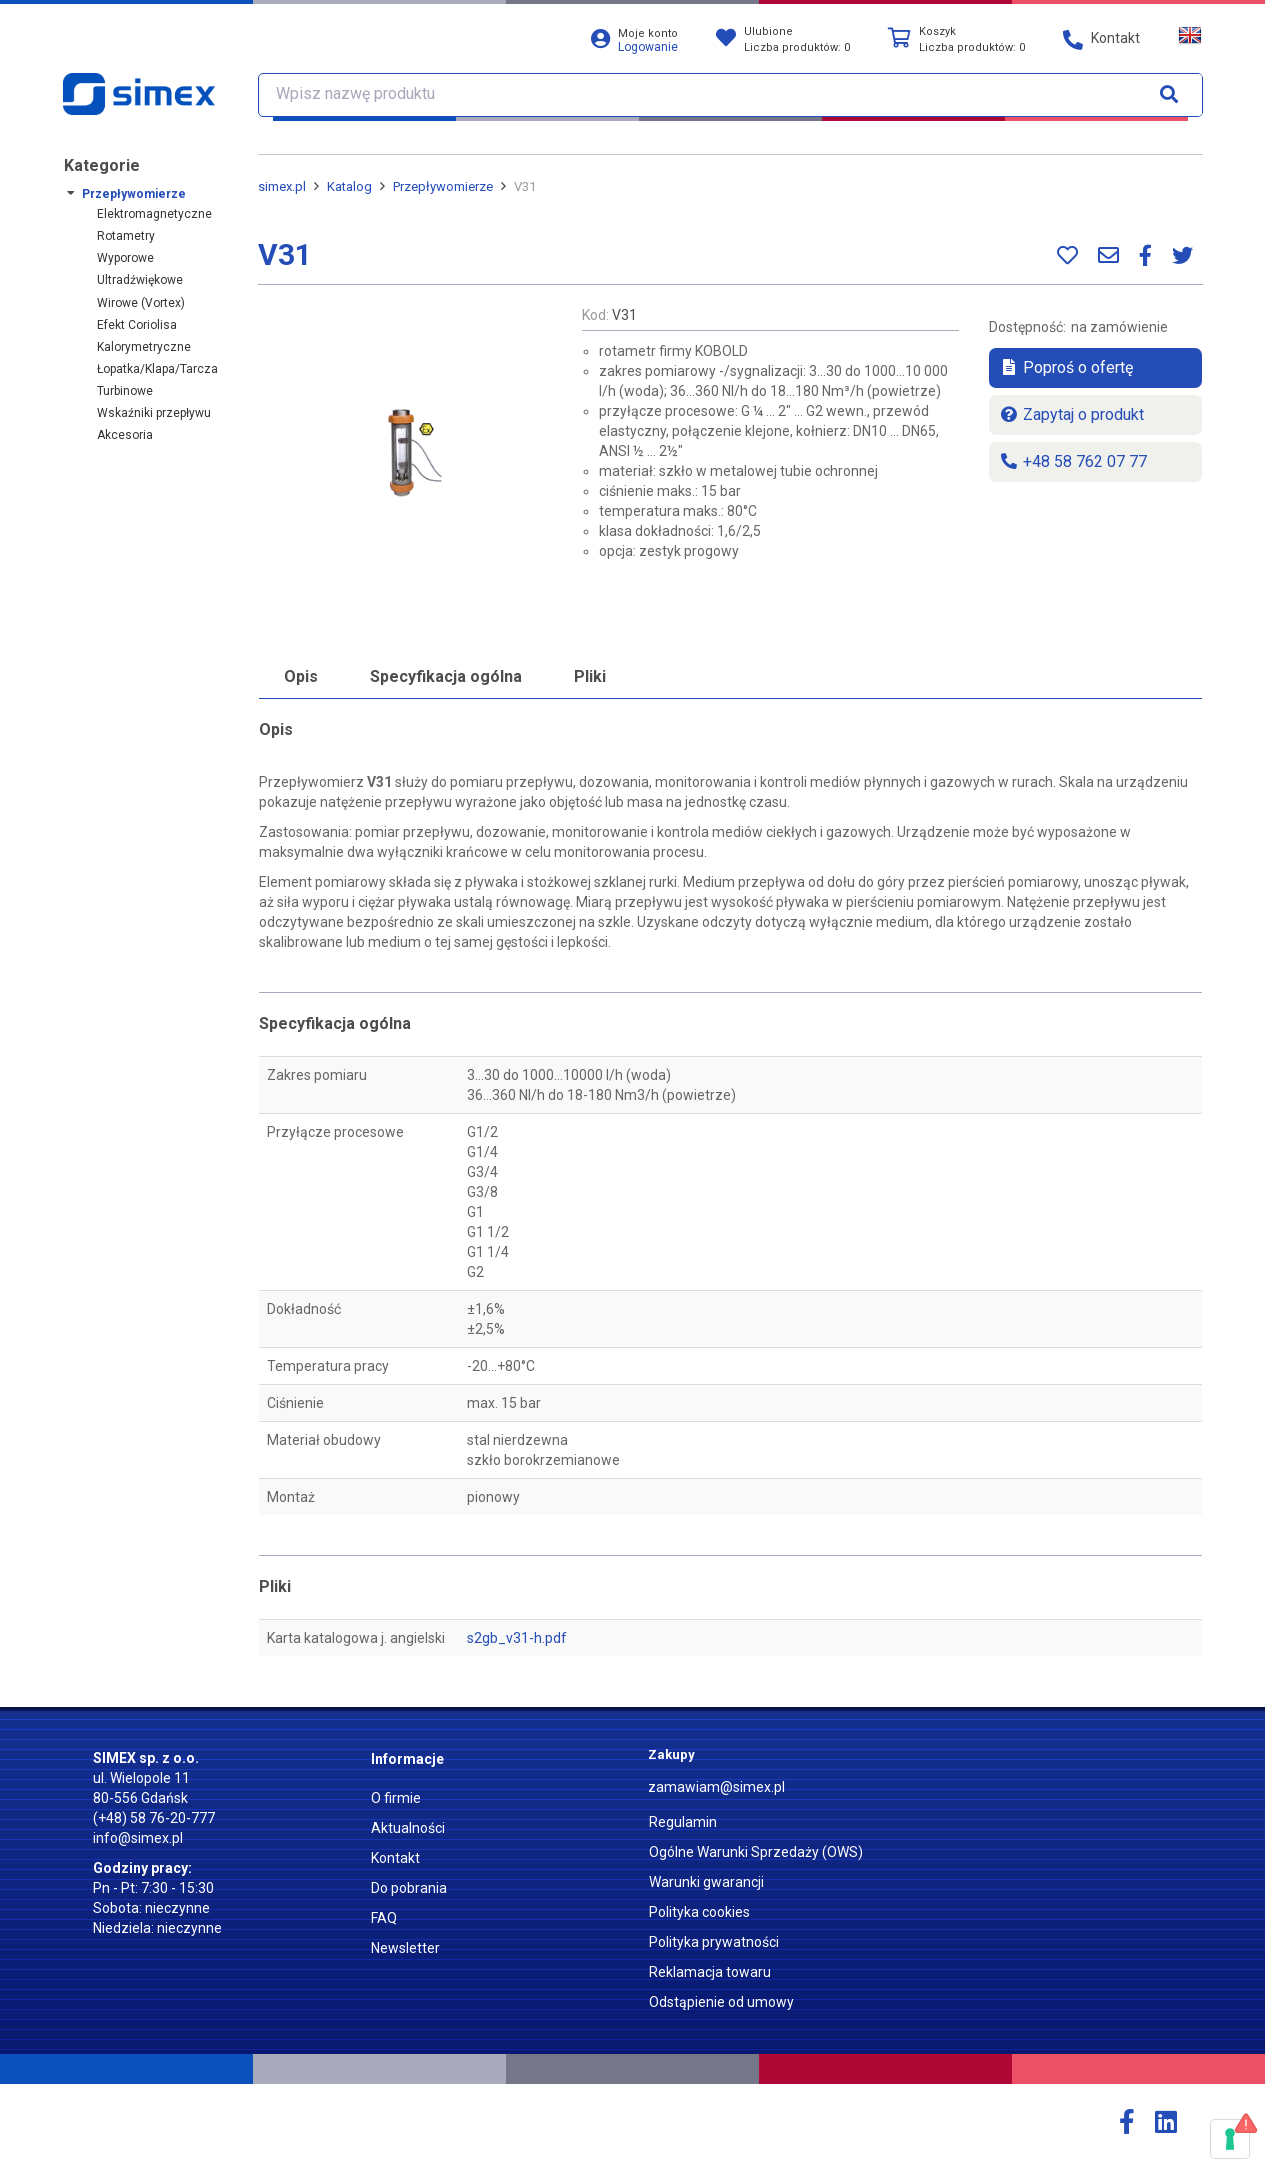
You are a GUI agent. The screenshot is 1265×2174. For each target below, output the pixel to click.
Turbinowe (125, 391)
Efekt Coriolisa (137, 325)
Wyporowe (125, 258)
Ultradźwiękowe (140, 280)
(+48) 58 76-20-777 (154, 1818)
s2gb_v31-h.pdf (517, 1638)
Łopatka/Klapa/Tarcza (157, 369)
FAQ (384, 1918)
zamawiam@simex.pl (716, 1787)
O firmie (396, 1798)
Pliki (590, 676)
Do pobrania (409, 1888)
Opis (301, 676)
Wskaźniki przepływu (154, 413)
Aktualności (408, 1828)
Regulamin (683, 1822)
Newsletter (405, 1948)
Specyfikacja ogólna (446, 676)
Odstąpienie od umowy (721, 2002)
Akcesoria (125, 435)
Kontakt (395, 1858)
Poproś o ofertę (1066, 367)
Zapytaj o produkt (1071, 414)
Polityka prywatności (714, 1942)
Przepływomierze (134, 194)
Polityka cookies (699, 1912)
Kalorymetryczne (144, 347)
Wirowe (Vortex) (141, 303)
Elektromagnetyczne (154, 214)
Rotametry (126, 236)
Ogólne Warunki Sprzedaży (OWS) (756, 1852)
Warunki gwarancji (706, 1882)
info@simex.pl (138, 1838)
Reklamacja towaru (710, 1972)
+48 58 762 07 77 (1073, 461)
